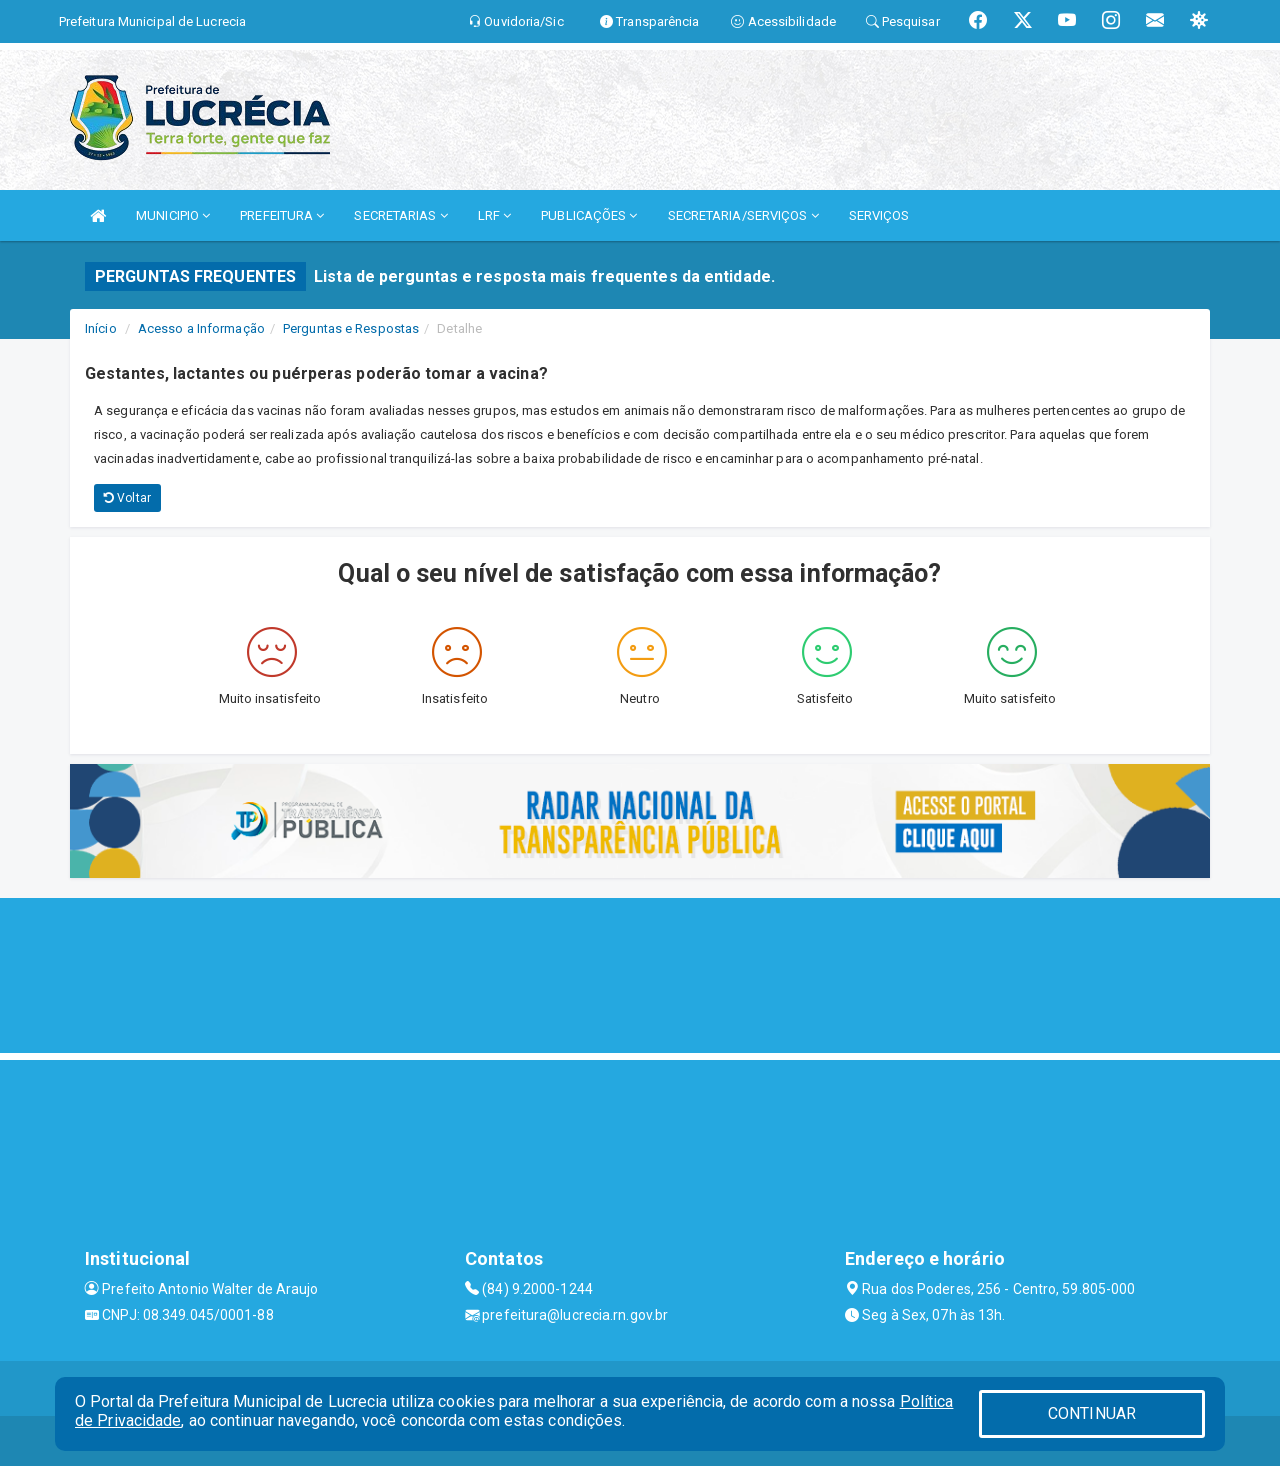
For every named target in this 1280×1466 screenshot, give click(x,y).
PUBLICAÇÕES (589, 215)
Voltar (127, 498)
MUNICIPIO (173, 215)
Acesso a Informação (201, 328)
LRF (495, 215)
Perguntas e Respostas (351, 328)
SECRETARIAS (400, 215)
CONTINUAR (1092, 1413)
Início (101, 328)
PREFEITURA (282, 215)
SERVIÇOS (879, 215)
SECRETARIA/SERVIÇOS (743, 215)
